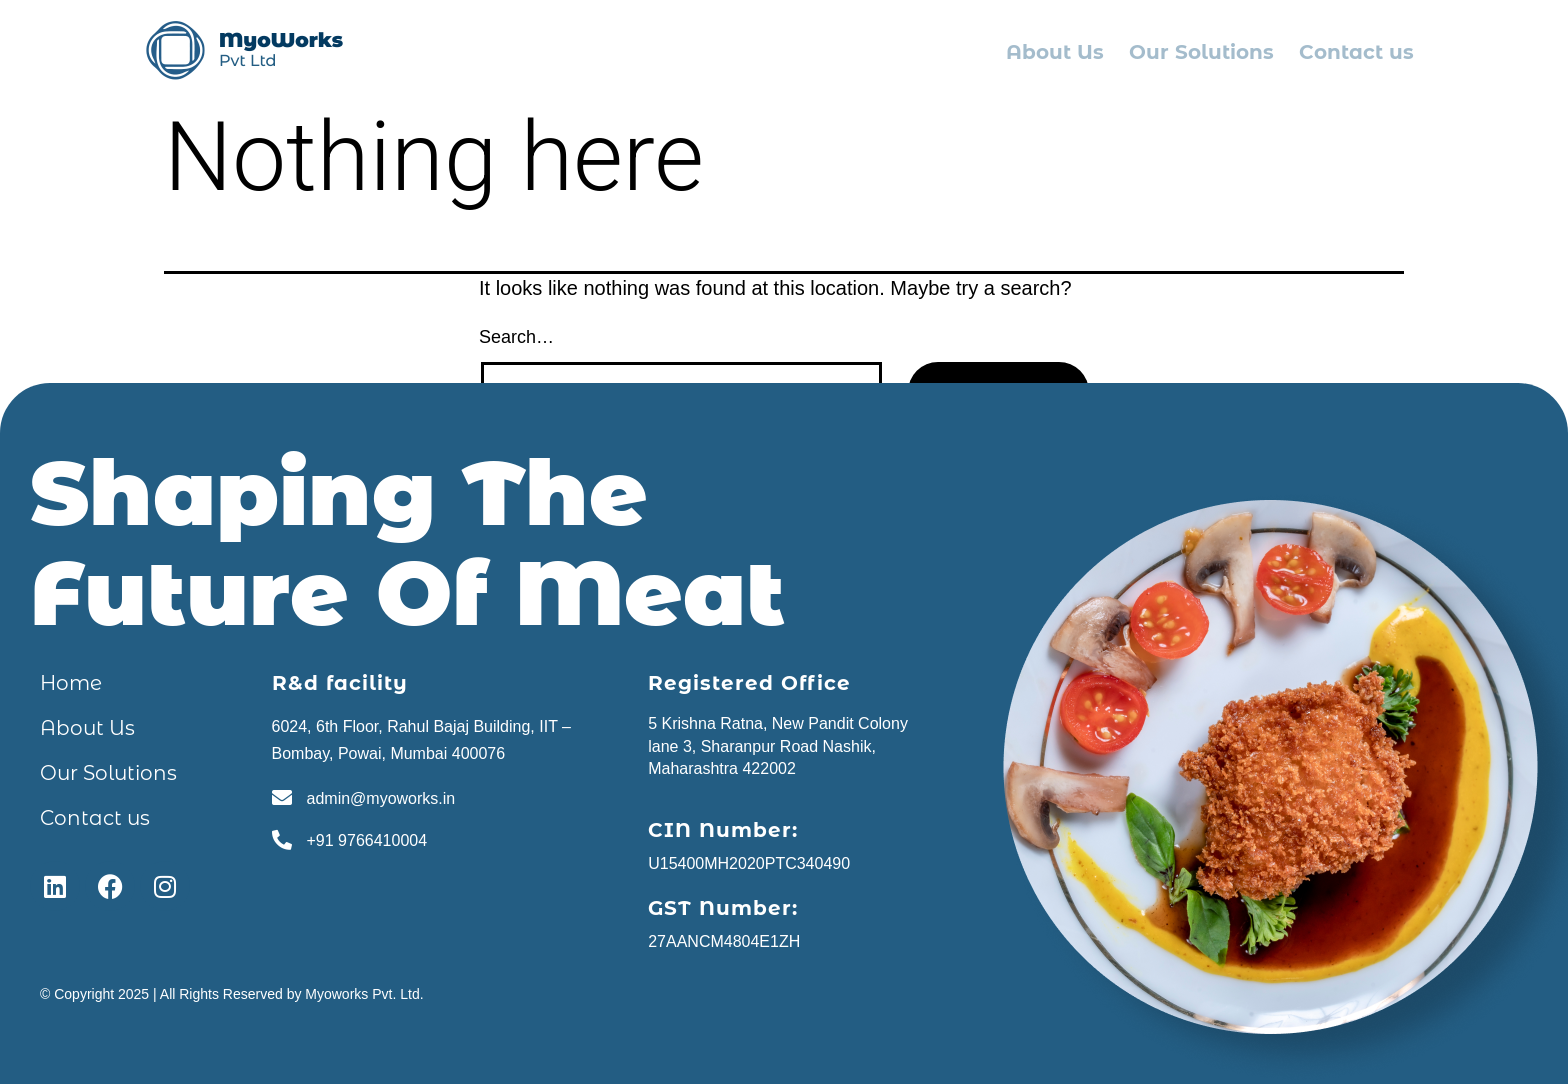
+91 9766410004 (367, 840)
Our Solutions (1201, 52)
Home (71, 683)
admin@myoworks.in (381, 798)
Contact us (1356, 52)
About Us (1055, 52)
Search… (516, 337)
